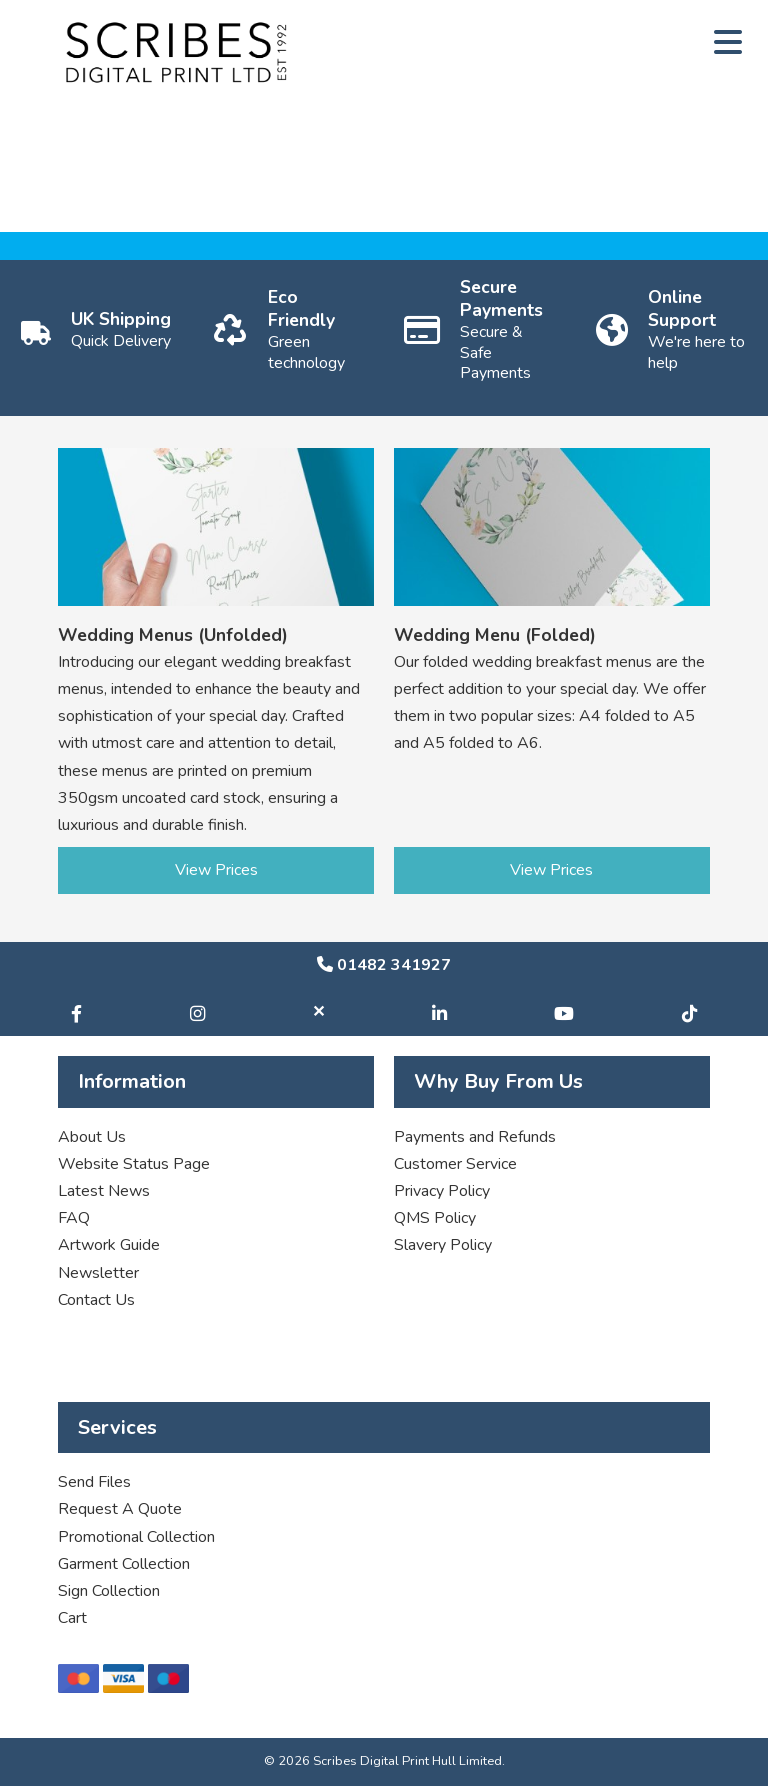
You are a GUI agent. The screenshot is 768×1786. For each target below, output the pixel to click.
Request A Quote (120, 1509)
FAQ (74, 1218)
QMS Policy (435, 1218)
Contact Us (96, 1300)
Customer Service (455, 1164)
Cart (72, 1618)
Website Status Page (134, 1164)
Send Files (94, 1482)
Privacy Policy (442, 1191)
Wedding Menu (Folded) (495, 635)
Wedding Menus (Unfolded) (173, 635)
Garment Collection (124, 1564)
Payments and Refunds (475, 1137)
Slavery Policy (443, 1245)
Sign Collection (109, 1591)
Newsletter (98, 1273)
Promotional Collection (136, 1537)
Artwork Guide (109, 1245)
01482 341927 (384, 965)
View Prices (216, 870)
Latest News (104, 1191)
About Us (92, 1137)
